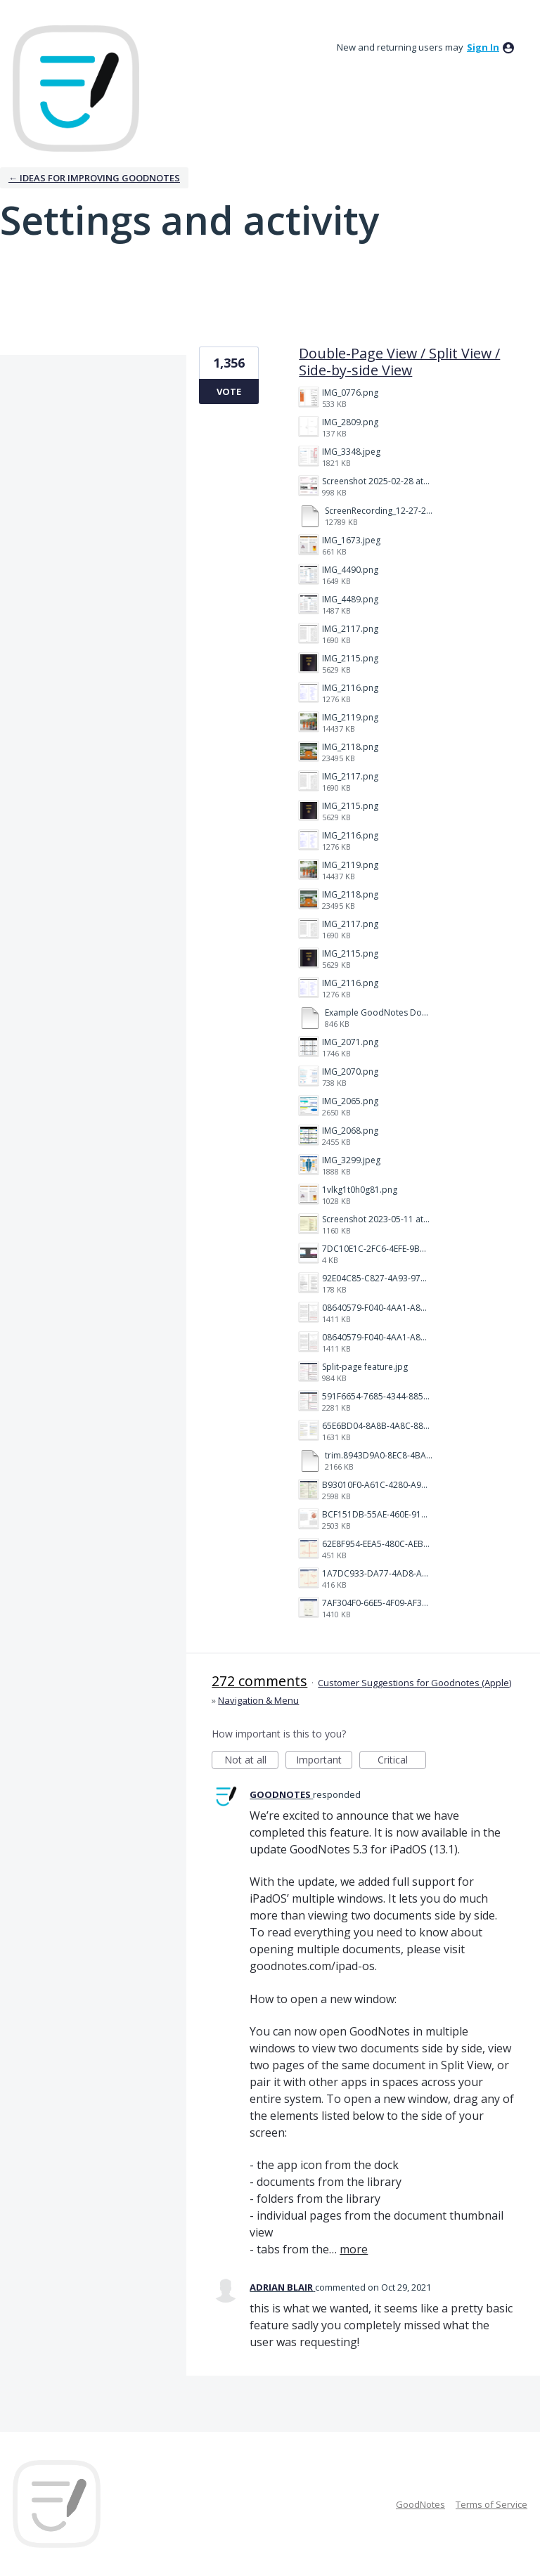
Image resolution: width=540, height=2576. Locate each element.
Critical (402, 1761)
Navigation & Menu (258, 1700)
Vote (229, 391)
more (354, 2249)
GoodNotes (420, 2504)
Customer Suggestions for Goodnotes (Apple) (414, 1682)
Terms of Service (491, 2504)
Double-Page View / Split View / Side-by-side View (399, 362)
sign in (483, 47)
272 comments (259, 1680)
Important (324, 1761)
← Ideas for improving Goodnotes (94, 177)
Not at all (251, 1761)
